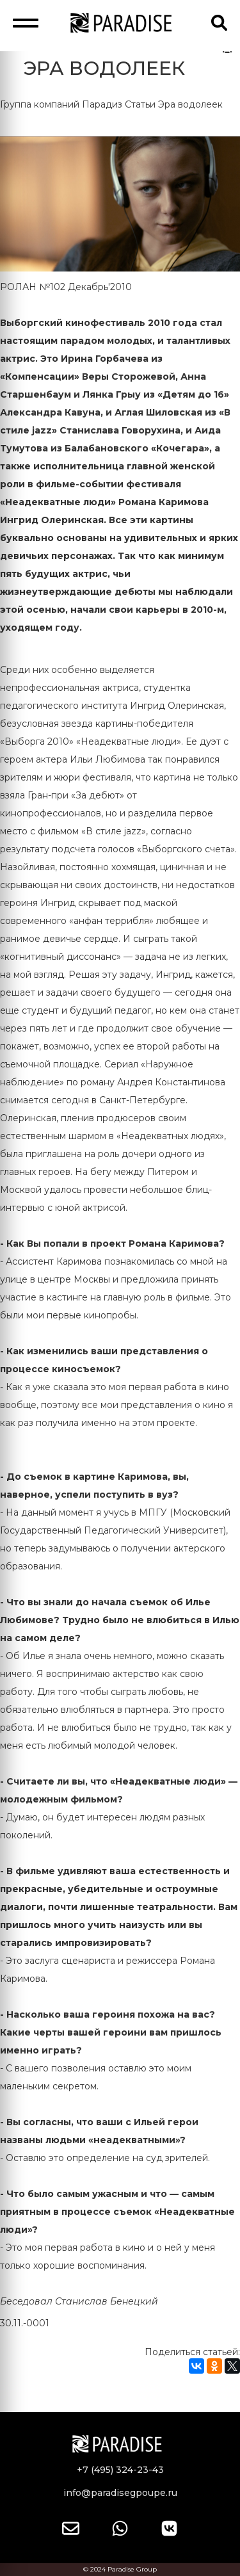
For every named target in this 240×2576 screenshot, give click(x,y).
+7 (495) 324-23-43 (120, 2469)
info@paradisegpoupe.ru (120, 2493)
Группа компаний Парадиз (61, 104)
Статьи (140, 104)
